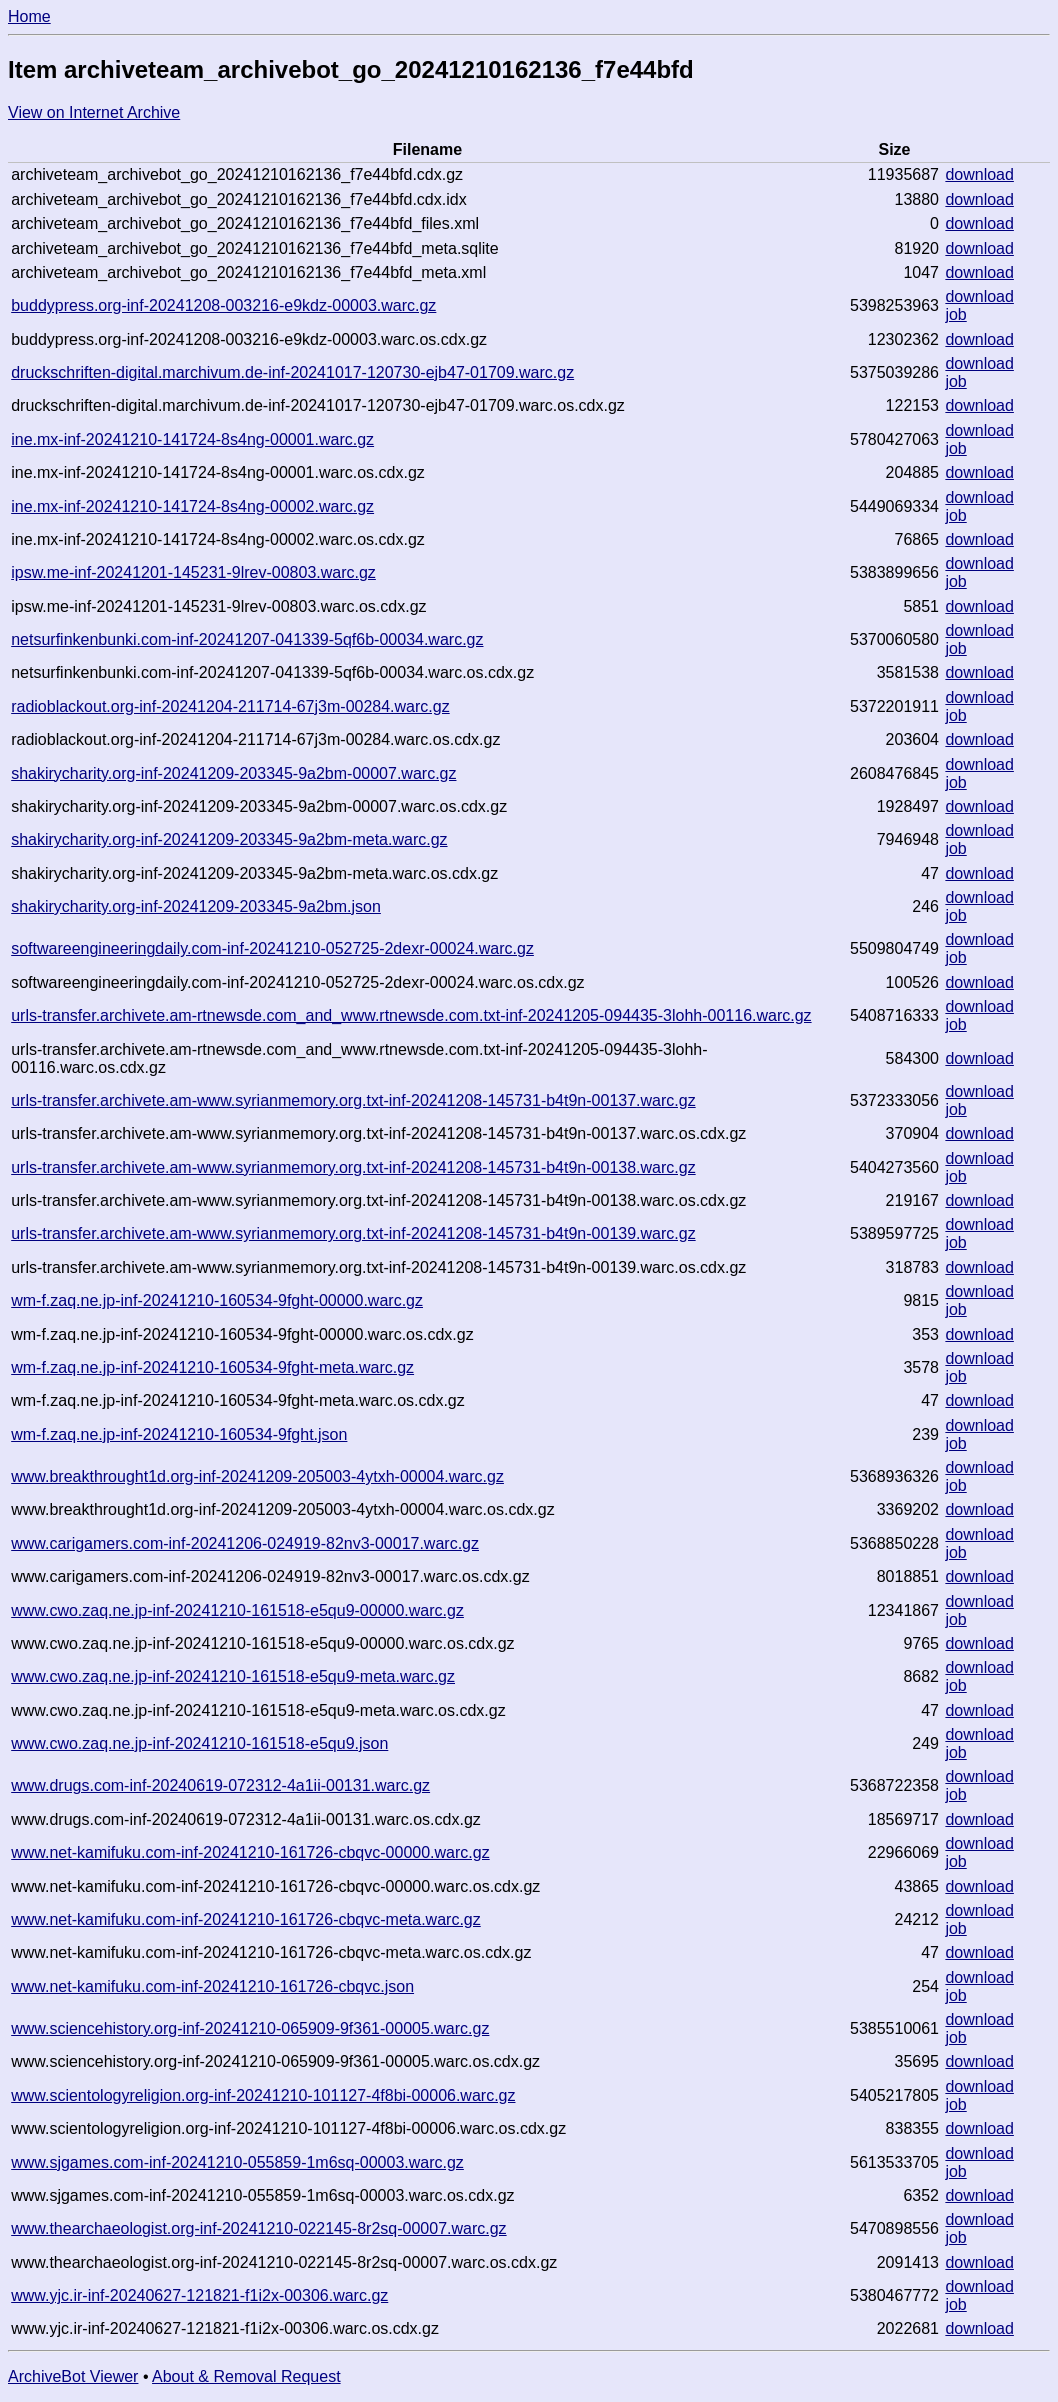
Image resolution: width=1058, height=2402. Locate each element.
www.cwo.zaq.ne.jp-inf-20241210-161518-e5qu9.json (199, 1743)
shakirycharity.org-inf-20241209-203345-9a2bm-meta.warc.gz (229, 839)
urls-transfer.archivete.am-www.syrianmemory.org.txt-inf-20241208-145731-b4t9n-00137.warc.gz (353, 1100)
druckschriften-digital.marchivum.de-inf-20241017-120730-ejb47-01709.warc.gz (292, 372)
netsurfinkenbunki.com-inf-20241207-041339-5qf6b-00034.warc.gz (247, 639)
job (955, 314)
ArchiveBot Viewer (73, 2376)
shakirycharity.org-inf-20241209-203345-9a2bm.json (196, 906)
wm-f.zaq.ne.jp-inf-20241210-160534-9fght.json (179, 1434)
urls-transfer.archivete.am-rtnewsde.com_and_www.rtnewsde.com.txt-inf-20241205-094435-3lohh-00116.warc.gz (411, 1015)
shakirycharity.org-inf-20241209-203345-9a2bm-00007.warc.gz (233, 773)
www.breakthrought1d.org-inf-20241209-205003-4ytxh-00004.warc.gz (257, 1476)
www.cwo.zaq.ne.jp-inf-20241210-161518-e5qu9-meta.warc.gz (233, 1676)
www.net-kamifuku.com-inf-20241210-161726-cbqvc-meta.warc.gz (246, 1919)
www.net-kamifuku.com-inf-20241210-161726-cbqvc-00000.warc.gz (250, 1852)
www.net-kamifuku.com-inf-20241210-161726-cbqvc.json (212, 1986)
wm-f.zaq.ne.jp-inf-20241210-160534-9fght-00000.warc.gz (217, 1300)
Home (29, 16)
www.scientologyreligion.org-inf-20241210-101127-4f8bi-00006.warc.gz (263, 2095)
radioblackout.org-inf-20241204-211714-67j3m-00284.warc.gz (230, 706)
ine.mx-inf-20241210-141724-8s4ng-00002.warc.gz (192, 506)
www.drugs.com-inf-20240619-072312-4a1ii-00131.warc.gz (220, 1785)
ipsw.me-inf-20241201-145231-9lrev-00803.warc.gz (193, 572)
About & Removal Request (246, 2376)
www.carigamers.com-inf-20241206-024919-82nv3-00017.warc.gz (245, 1543)
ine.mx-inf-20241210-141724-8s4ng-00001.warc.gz (192, 439)
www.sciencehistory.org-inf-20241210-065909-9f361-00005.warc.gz (250, 2028)
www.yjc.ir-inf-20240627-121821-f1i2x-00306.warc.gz (199, 2295)
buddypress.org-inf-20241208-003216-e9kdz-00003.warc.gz (223, 305)
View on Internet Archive (94, 112)
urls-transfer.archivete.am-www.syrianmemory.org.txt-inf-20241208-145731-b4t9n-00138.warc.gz (353, 1167)
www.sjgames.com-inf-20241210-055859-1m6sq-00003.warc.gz (237, 2162)
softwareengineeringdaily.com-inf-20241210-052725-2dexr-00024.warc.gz (272, 948)
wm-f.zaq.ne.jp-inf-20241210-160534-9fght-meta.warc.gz (212, 1367)
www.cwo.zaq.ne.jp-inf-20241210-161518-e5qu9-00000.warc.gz (237, 1610)
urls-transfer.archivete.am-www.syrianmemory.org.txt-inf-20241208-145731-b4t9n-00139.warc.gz (353, 1233)
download (979, 174)
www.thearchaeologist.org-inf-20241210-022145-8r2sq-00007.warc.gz (258, 2228)
